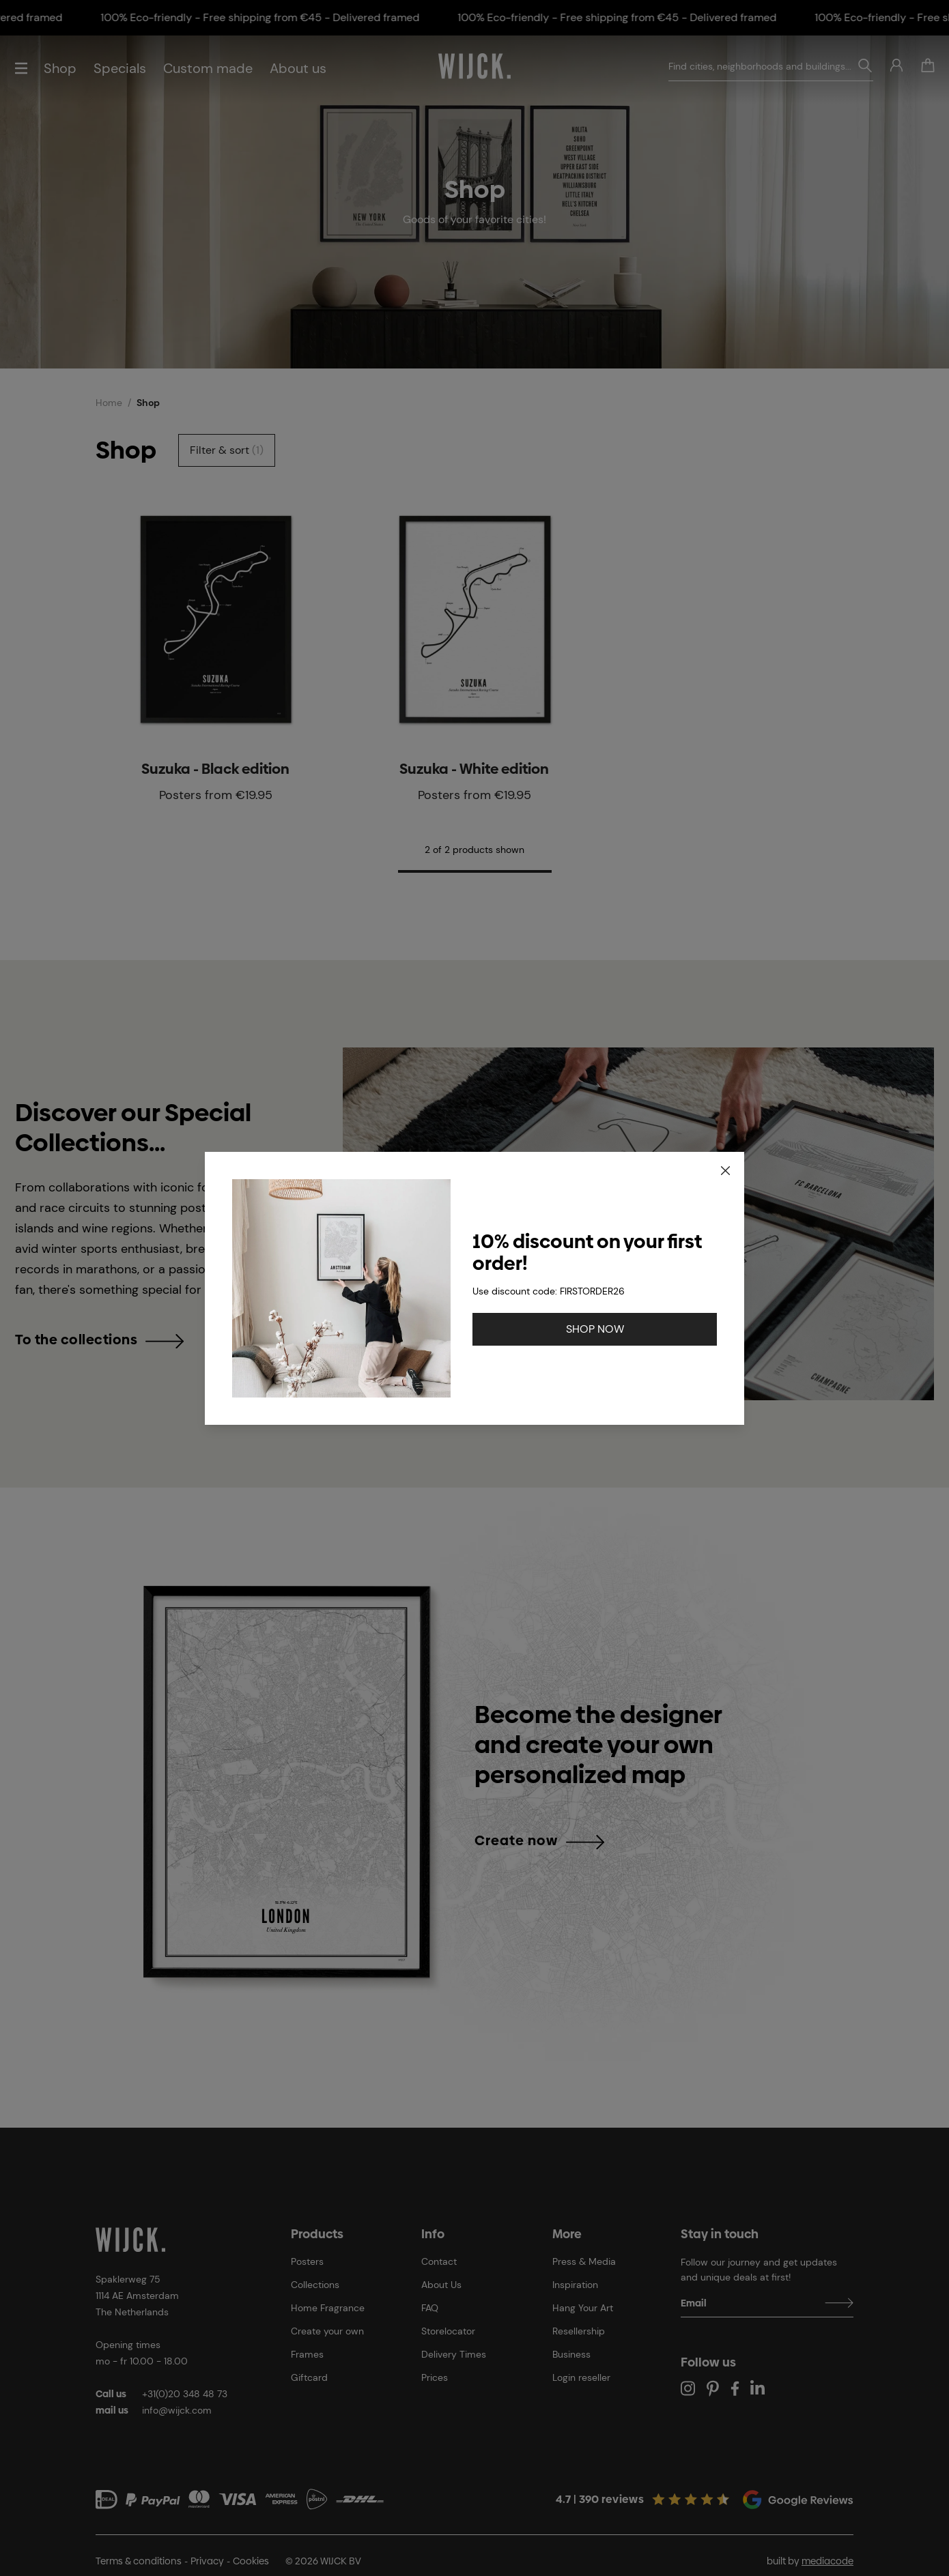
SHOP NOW (595, 1329)
